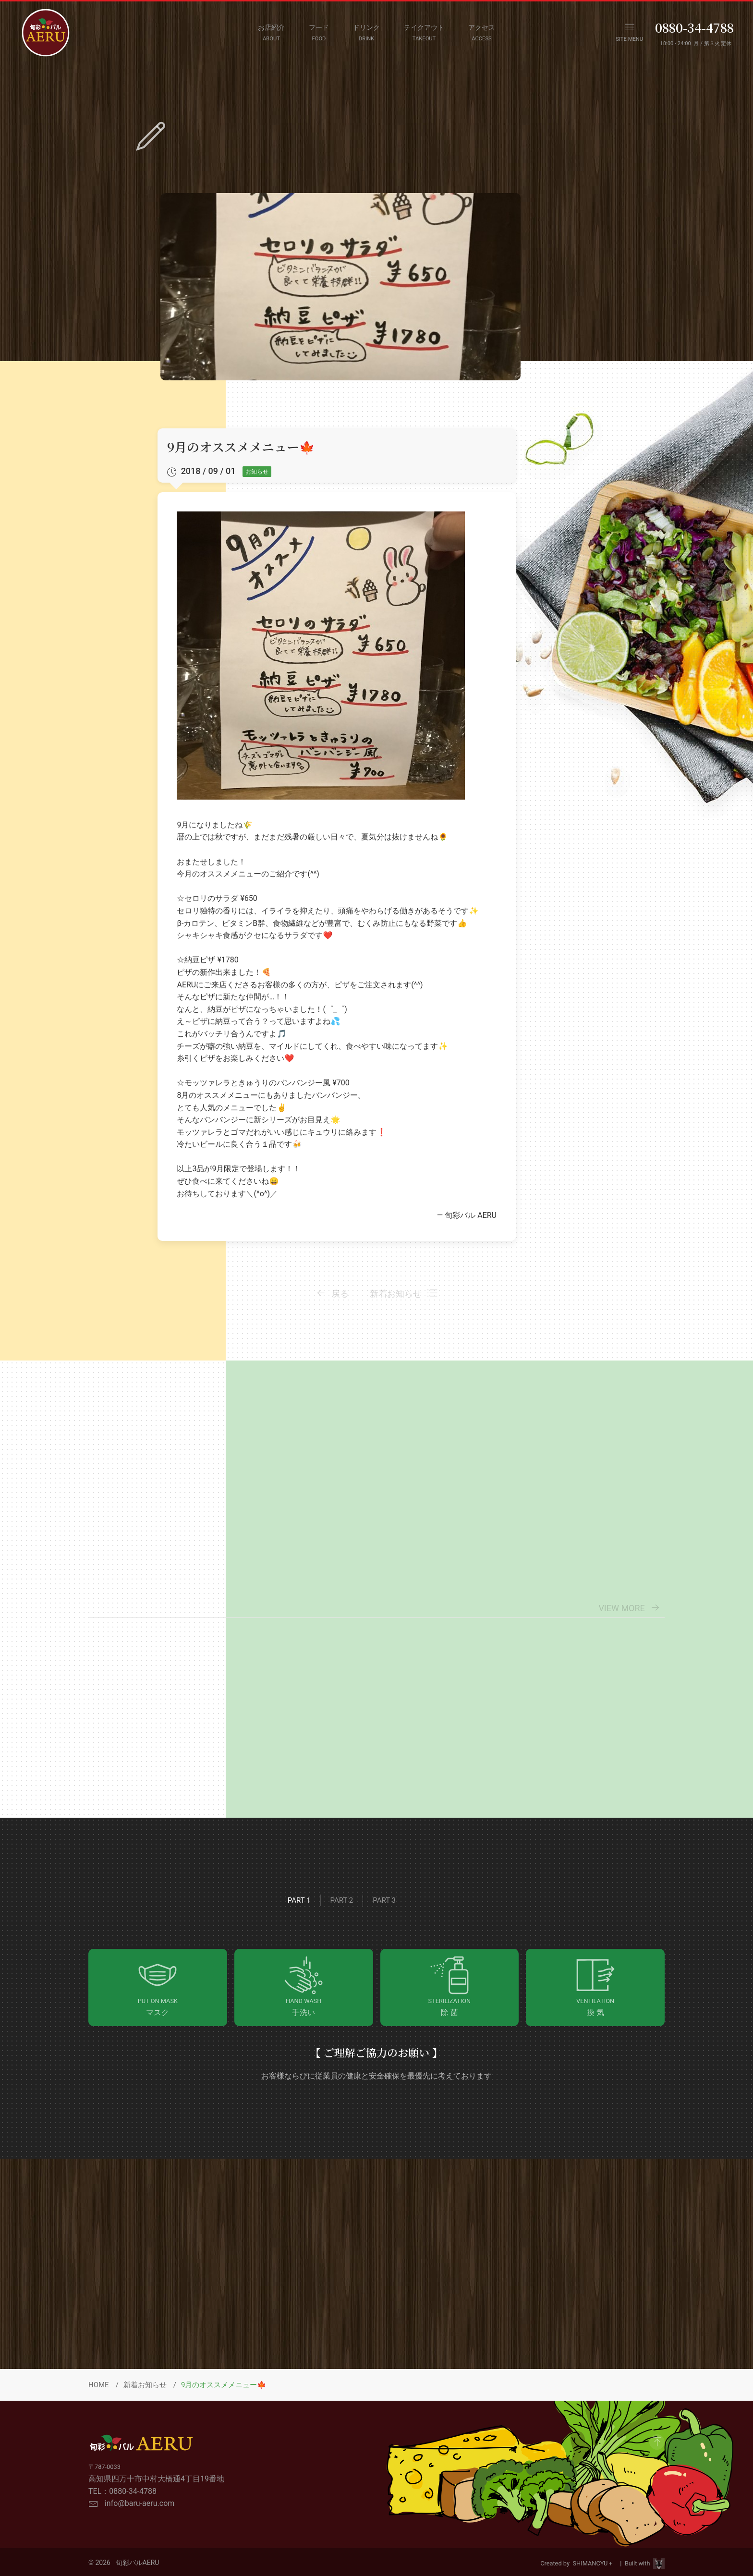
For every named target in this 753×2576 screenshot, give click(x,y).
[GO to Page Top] (657, 2442)
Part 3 (384, 1900)
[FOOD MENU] (319, 32)
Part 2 (341, 1900)
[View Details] (571, 1698)
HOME (98, 2385)
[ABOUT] (271, 32)
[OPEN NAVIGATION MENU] (629, 32)
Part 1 (299, 1900)
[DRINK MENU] (366, 32)
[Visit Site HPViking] (659, 2563)
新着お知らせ (145, 2385)
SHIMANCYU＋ (595, 2563)
